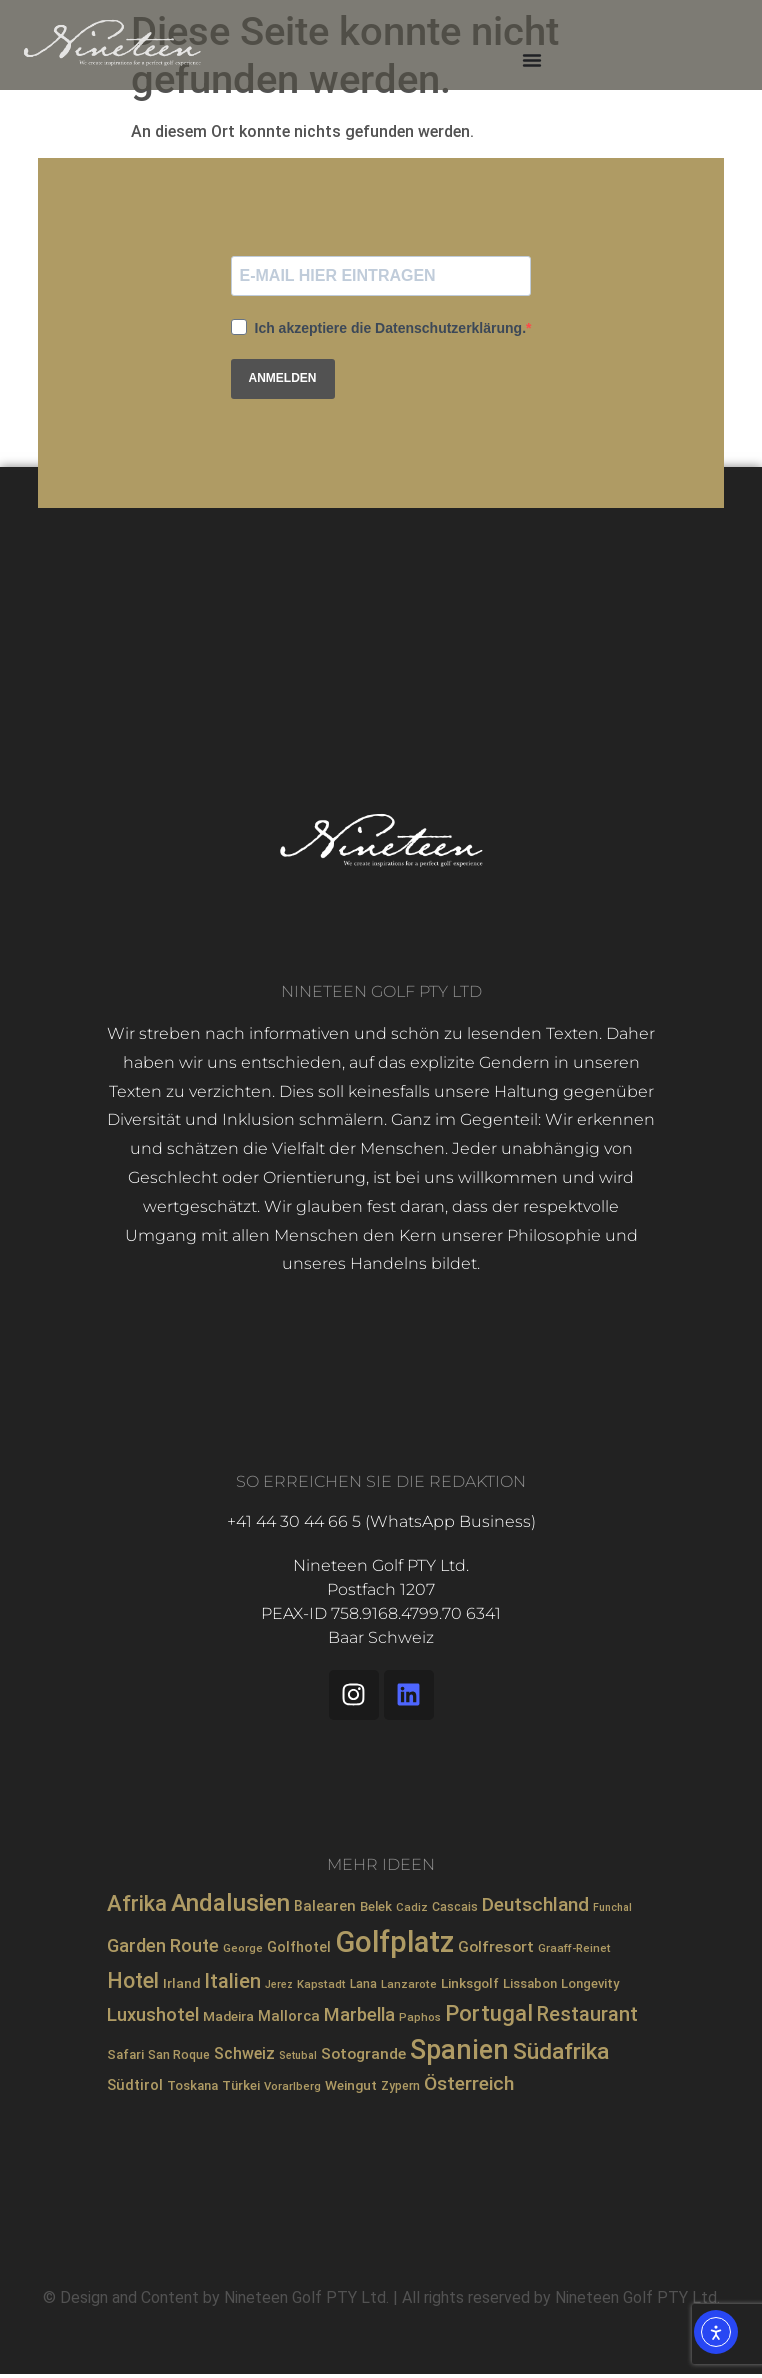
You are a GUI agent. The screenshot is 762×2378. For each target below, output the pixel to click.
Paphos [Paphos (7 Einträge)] (420, 2017)
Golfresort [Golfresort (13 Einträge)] (496, 1947)
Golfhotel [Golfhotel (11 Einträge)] (299, 1947)
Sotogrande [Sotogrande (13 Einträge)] (363, 2054)
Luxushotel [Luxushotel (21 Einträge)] (153, 2015)
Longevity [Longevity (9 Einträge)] (590, 1983)
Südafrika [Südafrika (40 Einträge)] (561, 2051)
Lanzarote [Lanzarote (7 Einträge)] (409, 1984)
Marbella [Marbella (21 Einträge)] (359, 2015)
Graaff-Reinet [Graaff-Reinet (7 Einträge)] (574, 1948)
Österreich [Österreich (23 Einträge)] (469, 2083)
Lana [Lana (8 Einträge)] (363, 1984)
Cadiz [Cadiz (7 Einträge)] (412, 1907)
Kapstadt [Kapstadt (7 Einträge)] (321, 1984)
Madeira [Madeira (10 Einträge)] (228, 2016)
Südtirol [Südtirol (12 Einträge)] (135, 2085)
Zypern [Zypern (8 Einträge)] (400, 2086)
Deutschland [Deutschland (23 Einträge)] (535, 1904)
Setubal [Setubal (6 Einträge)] (298, 2055)
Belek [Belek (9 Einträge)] (376, 1906)
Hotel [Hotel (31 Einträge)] (133, 1980)
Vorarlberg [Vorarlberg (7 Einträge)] (292, 2086)
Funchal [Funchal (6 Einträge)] (612, 1907)
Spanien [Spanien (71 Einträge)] (459, 2050)
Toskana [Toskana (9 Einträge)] (192, 2085)
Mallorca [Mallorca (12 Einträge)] (289, 2016)
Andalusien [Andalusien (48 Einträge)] (230, 1903)
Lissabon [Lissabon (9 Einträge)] (530, 1983)
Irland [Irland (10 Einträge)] (181, 1983)
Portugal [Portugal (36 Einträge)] (489, 2013)
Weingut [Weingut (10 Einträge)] (351, 2085)
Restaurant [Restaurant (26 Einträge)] (587, 2014)
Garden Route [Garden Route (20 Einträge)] (163, 1945)
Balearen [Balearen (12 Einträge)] (325, 1906)
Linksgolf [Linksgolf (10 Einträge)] (470, 1983)
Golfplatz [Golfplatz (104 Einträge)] (394, 1942)
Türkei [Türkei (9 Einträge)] (241, 2085)
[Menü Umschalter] (532, 60)
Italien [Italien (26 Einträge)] (232, 1981)
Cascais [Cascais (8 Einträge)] (455, 1907)
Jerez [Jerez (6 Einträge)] (279, 1984)
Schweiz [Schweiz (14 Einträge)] (244, 2053)
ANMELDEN (283, 378)
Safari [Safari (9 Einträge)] (125, 2054)
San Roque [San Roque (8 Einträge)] (179, 2055)
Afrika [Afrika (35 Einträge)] (137, 1903)
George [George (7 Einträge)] (243, 1948)
